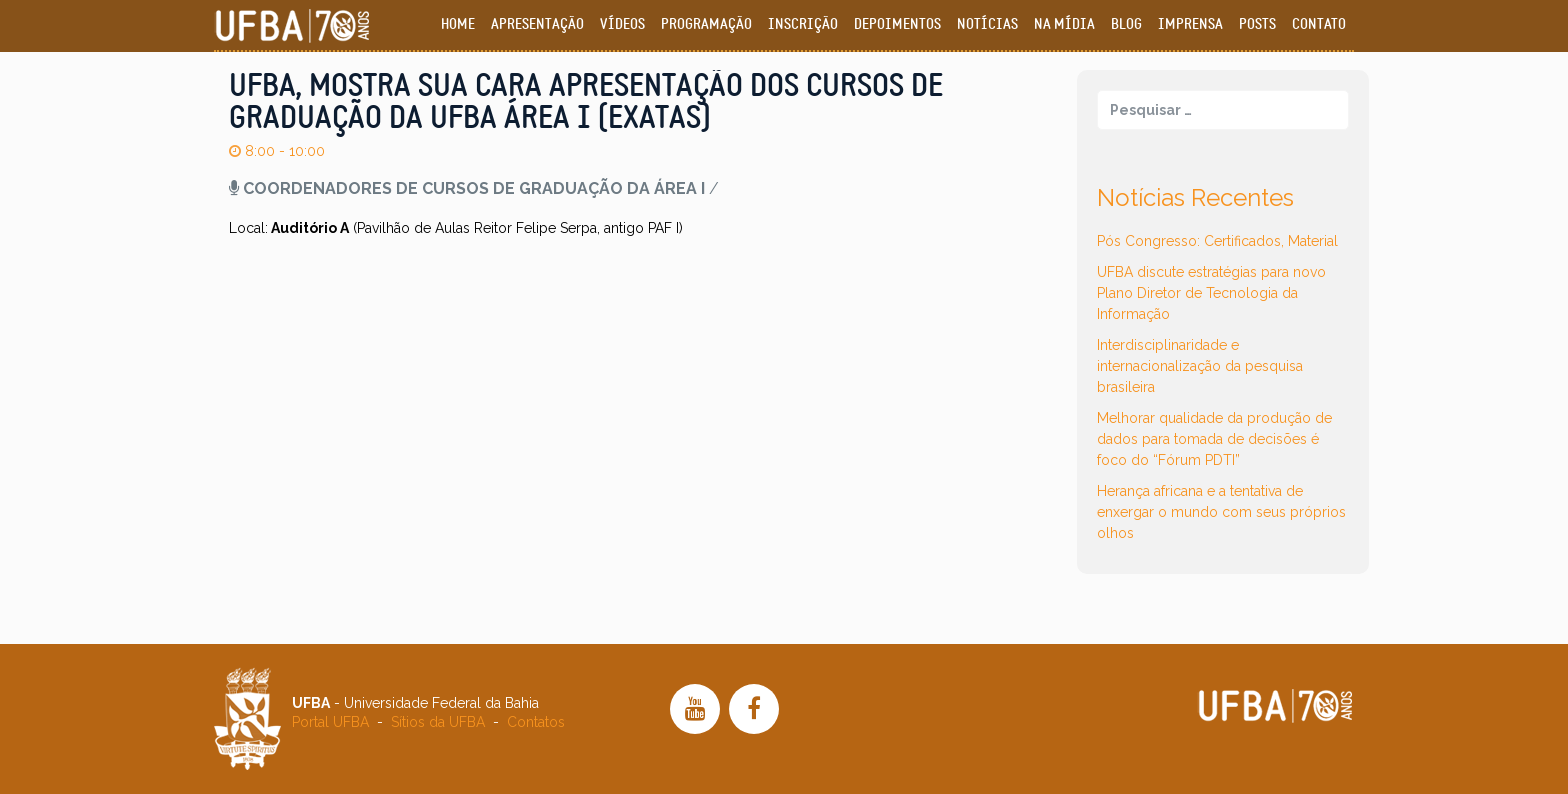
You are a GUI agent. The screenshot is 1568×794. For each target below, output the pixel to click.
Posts (1257, 24)
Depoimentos (897, 24)
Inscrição (803, 24)
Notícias (987, 24)
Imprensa (1190, 24)
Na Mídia (1064, 24)
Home (458, 24)
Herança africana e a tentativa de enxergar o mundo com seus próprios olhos (1221, 512)
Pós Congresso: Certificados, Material (1217, 241)
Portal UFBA (330, 722)
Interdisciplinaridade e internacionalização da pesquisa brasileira (1200, 366)
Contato (1319, 24)
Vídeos (622, 24)
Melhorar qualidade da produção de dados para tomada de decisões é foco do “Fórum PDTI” (1214, 439)
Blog (1126, 24)
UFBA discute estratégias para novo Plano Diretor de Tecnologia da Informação (1211, 293)
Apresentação (537, 24)
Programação (706, 24)
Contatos (536, 722)
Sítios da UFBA (438, 722)
